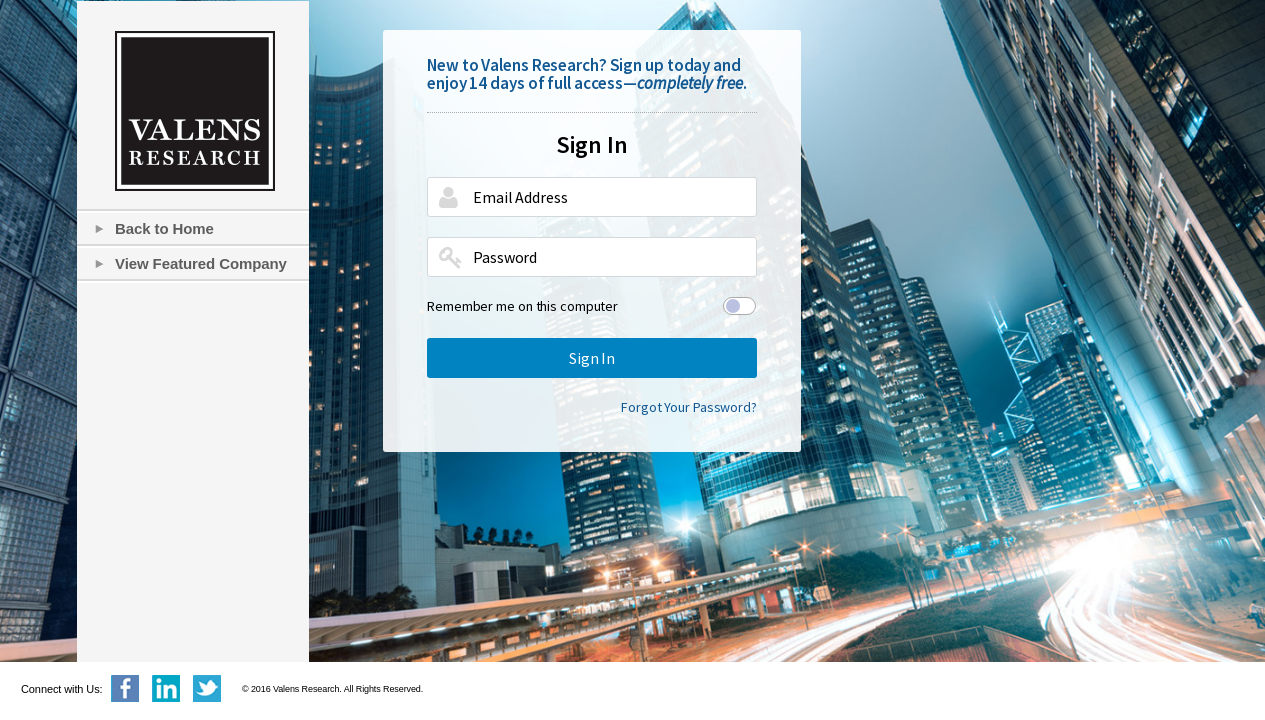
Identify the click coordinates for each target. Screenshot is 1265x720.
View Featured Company (201, 263)
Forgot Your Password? (689, 407)
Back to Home (164, 228)
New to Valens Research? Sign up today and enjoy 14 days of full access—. (587, 74)
